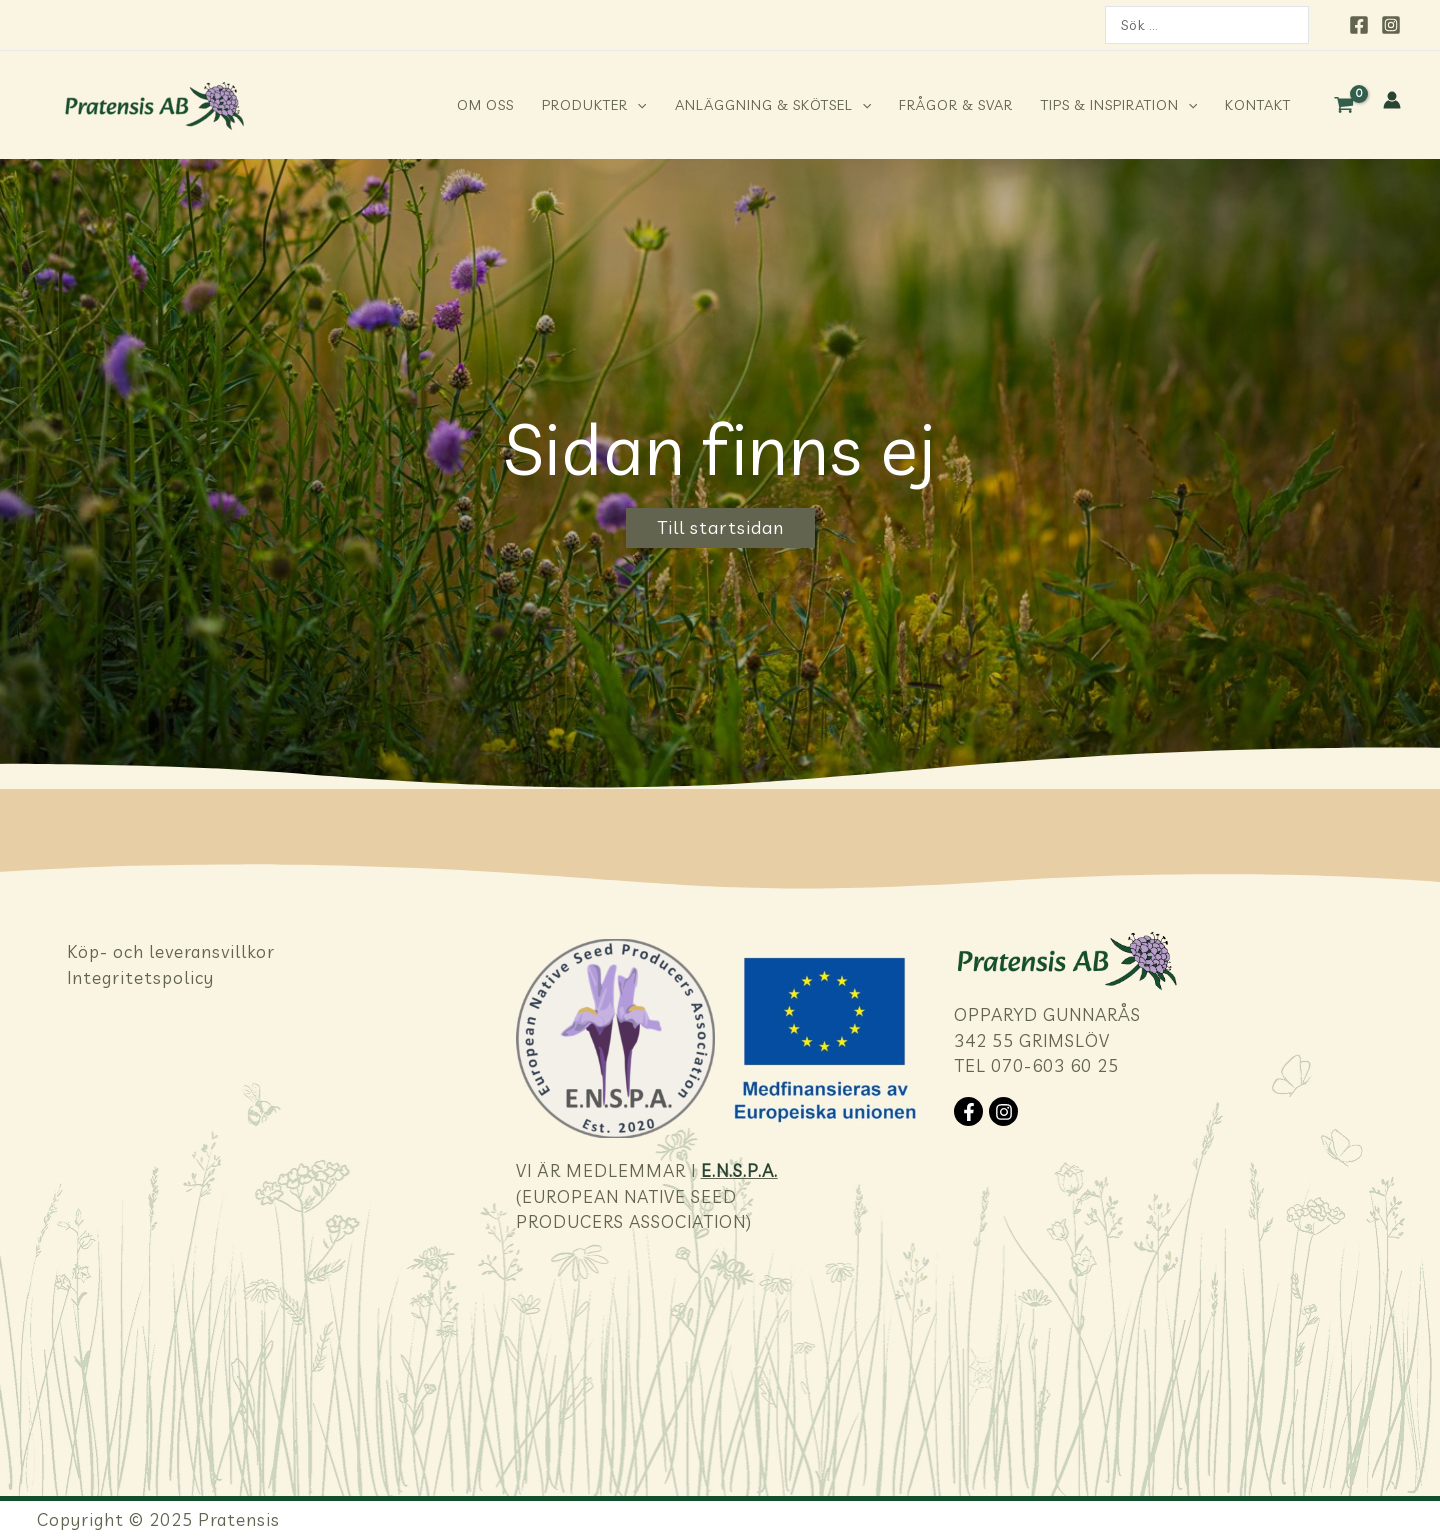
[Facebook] (1359, 25)
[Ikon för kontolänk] (1392, 100)
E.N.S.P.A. (739, 972)
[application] (637, 105)
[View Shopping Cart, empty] (1344, 105)
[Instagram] (1391, 25)
